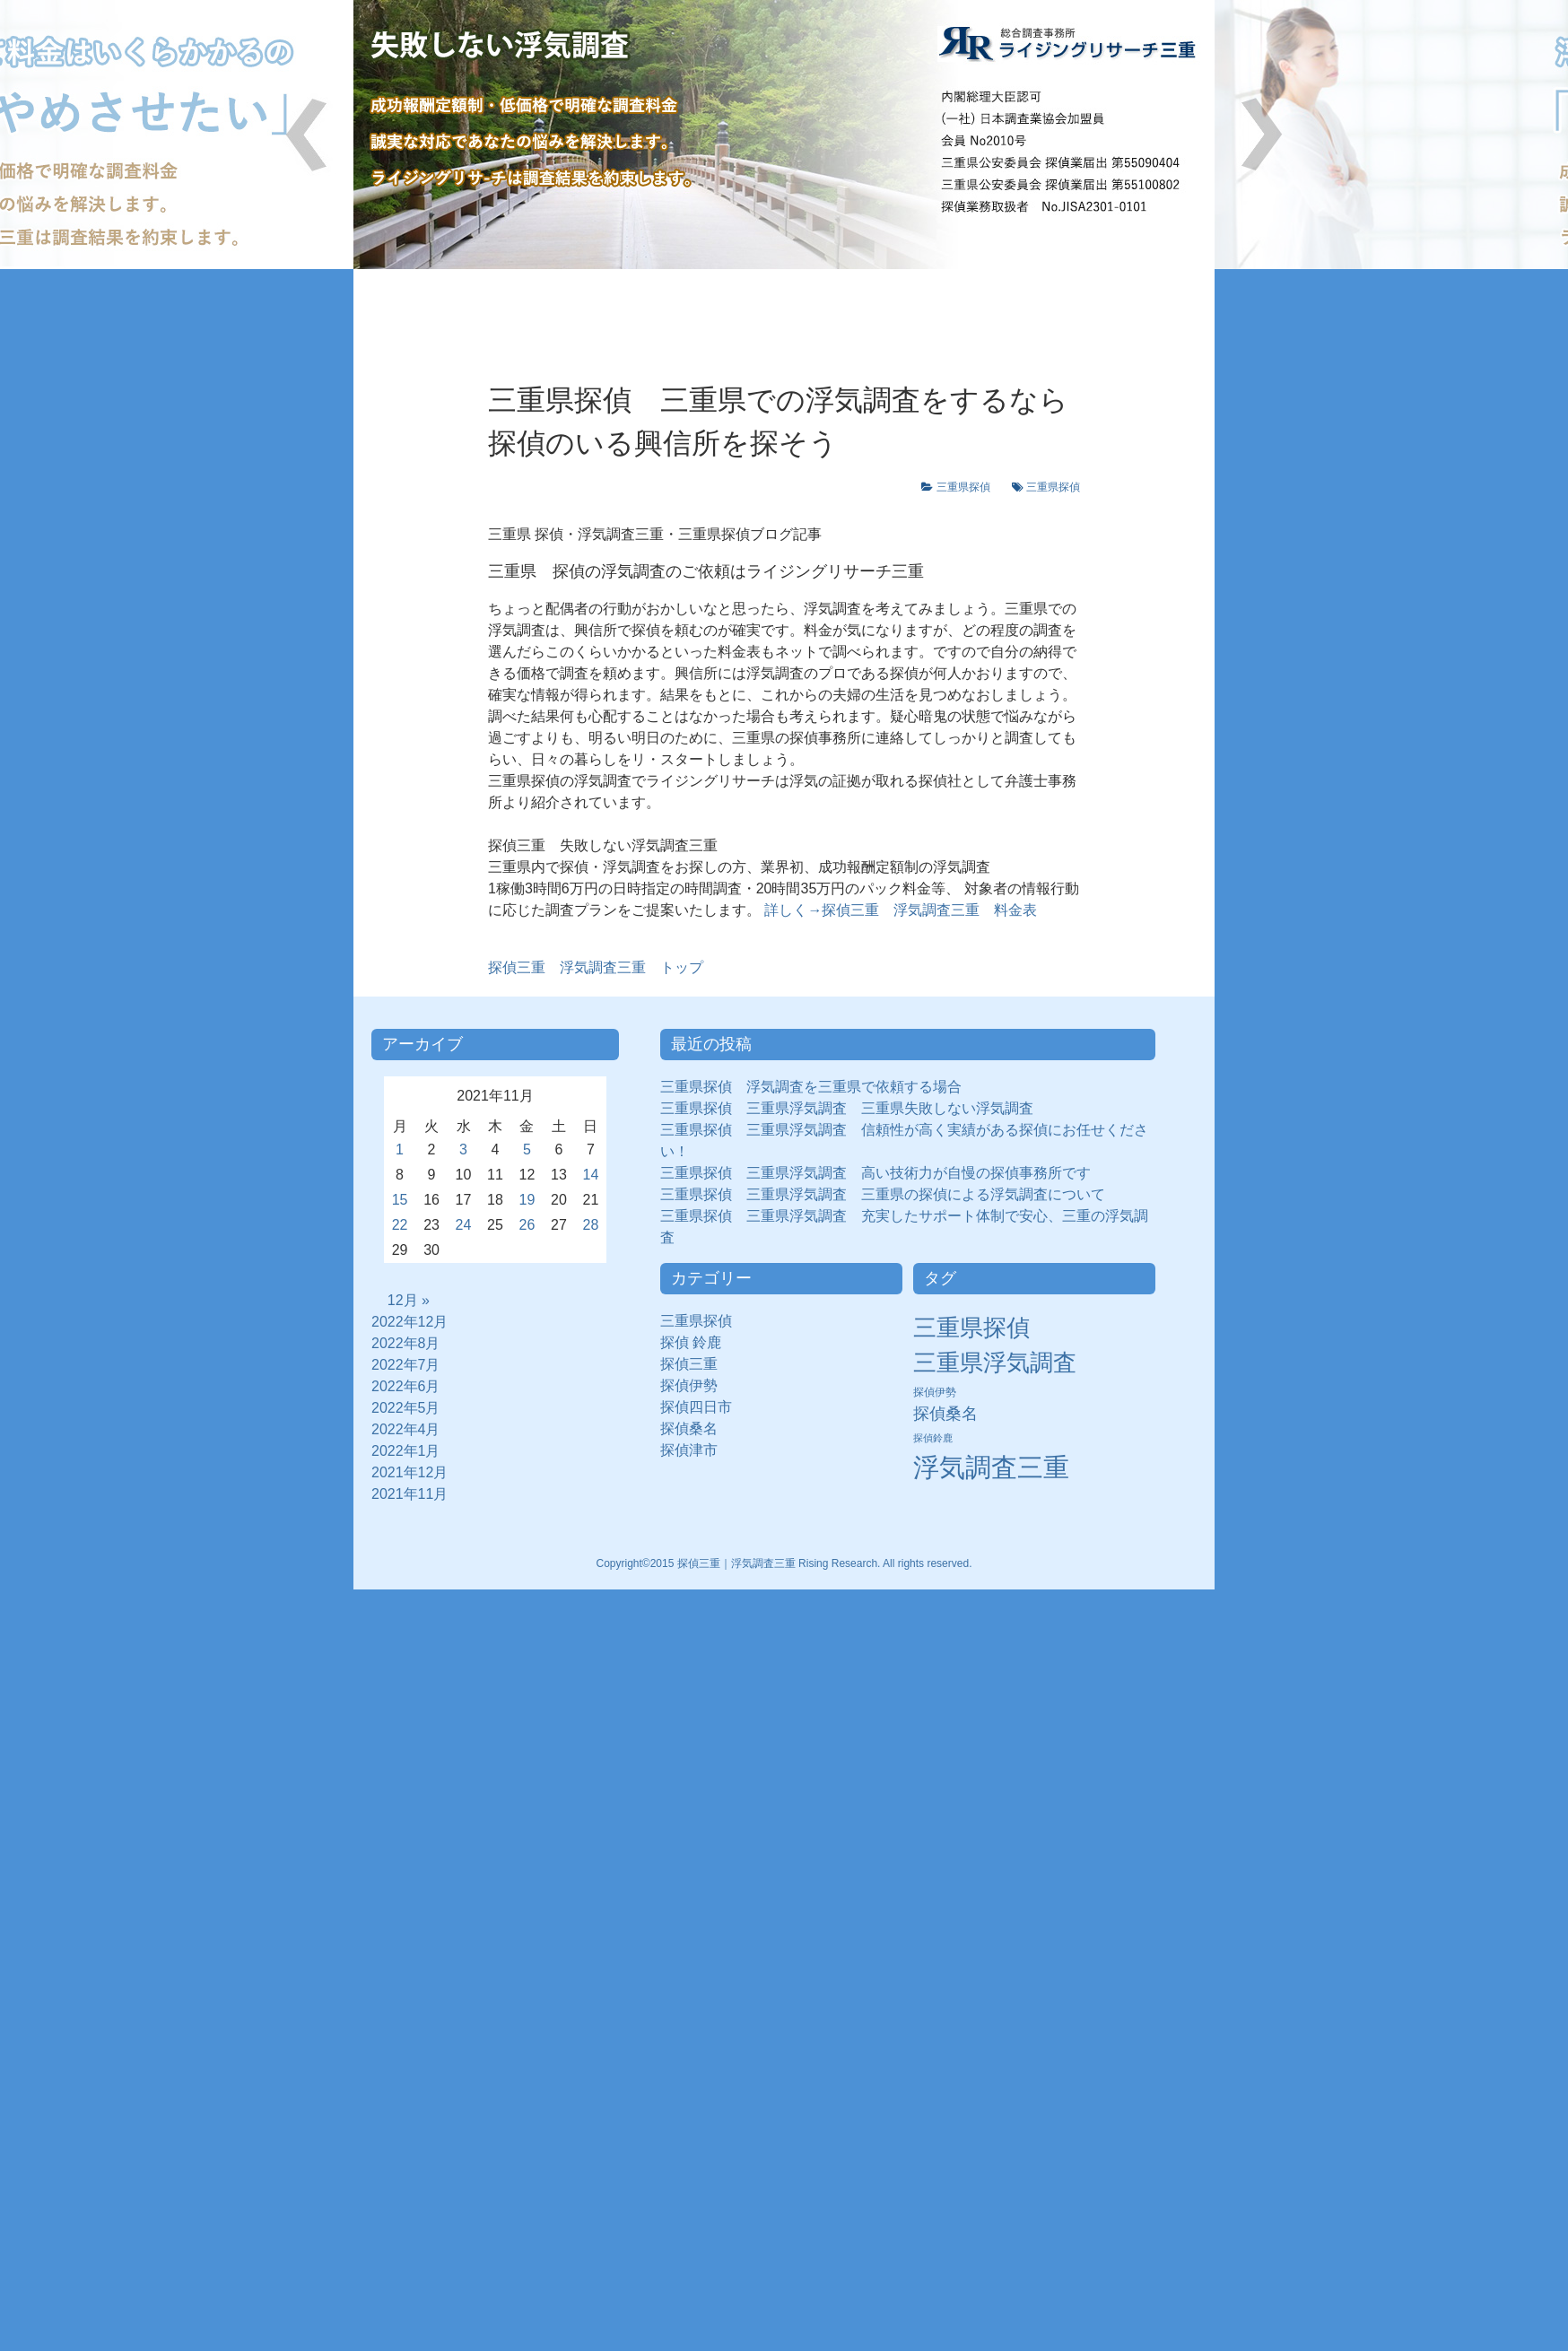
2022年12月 (409, 1321)
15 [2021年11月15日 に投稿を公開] (400, 1199)
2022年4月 (405, 1429)
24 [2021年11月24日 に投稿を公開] (464, 1224)
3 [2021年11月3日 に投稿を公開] (463, 1149)
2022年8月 (405, 1343)
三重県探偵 (968, 487)
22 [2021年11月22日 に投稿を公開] (400, 1224)
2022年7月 (405, 1364)
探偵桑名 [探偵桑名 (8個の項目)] (945, 1414)
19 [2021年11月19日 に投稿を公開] (527, 1199)
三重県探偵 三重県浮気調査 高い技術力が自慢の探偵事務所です (875, 1172)
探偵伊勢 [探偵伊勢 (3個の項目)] (934, 1392)
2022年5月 (405, 1407)
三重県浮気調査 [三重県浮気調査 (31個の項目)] (994, 1362)
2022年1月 (405, 1450)
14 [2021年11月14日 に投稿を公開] (591, 1174)
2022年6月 (405, 1386)
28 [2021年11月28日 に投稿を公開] (591, 1224)
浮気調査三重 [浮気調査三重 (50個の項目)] (991, 1467)
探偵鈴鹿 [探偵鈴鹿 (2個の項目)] (933, 1437)
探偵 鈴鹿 (698, 1342)
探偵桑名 (696, 1428)
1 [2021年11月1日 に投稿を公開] (400, 1149)
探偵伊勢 (696, 1385)
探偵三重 (689, 1363)
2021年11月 (409, 1494)
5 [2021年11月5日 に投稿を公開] (527, 1149)
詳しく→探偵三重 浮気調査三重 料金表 (899, 910)
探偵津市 (696, 1450)
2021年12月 (409, 1472)
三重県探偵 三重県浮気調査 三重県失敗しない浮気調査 (846, 1108)
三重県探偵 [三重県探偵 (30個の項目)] (971, 1327)
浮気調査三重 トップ (595, 967)
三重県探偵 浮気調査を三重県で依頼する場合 (811, 1086)
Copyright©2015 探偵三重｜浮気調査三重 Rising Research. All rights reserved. (784, 1563)
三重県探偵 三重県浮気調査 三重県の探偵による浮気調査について (882, 1194)
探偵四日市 (703, 1407)
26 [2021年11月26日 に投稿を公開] (527, 1224)
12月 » (409, 1300)
